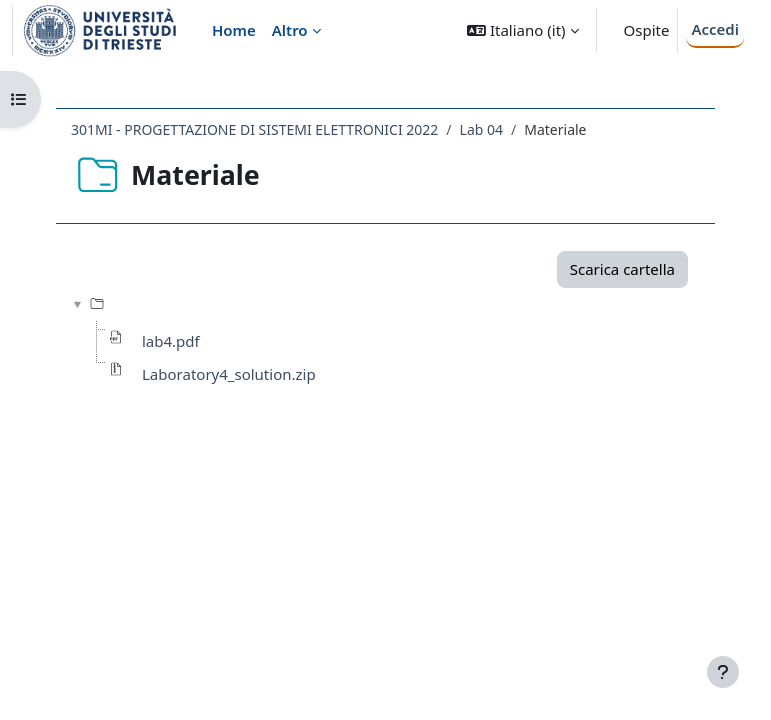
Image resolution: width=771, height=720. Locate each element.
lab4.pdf (171, 341)
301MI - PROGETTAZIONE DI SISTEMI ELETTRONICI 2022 (254, 129)
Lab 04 (481, 129)
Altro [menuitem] (290, 30)
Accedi (715, 29)
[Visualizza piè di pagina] (723, 672)
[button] (522, 30)
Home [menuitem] (234, 30)
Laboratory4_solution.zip (229, 374)
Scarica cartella (622, 269)
